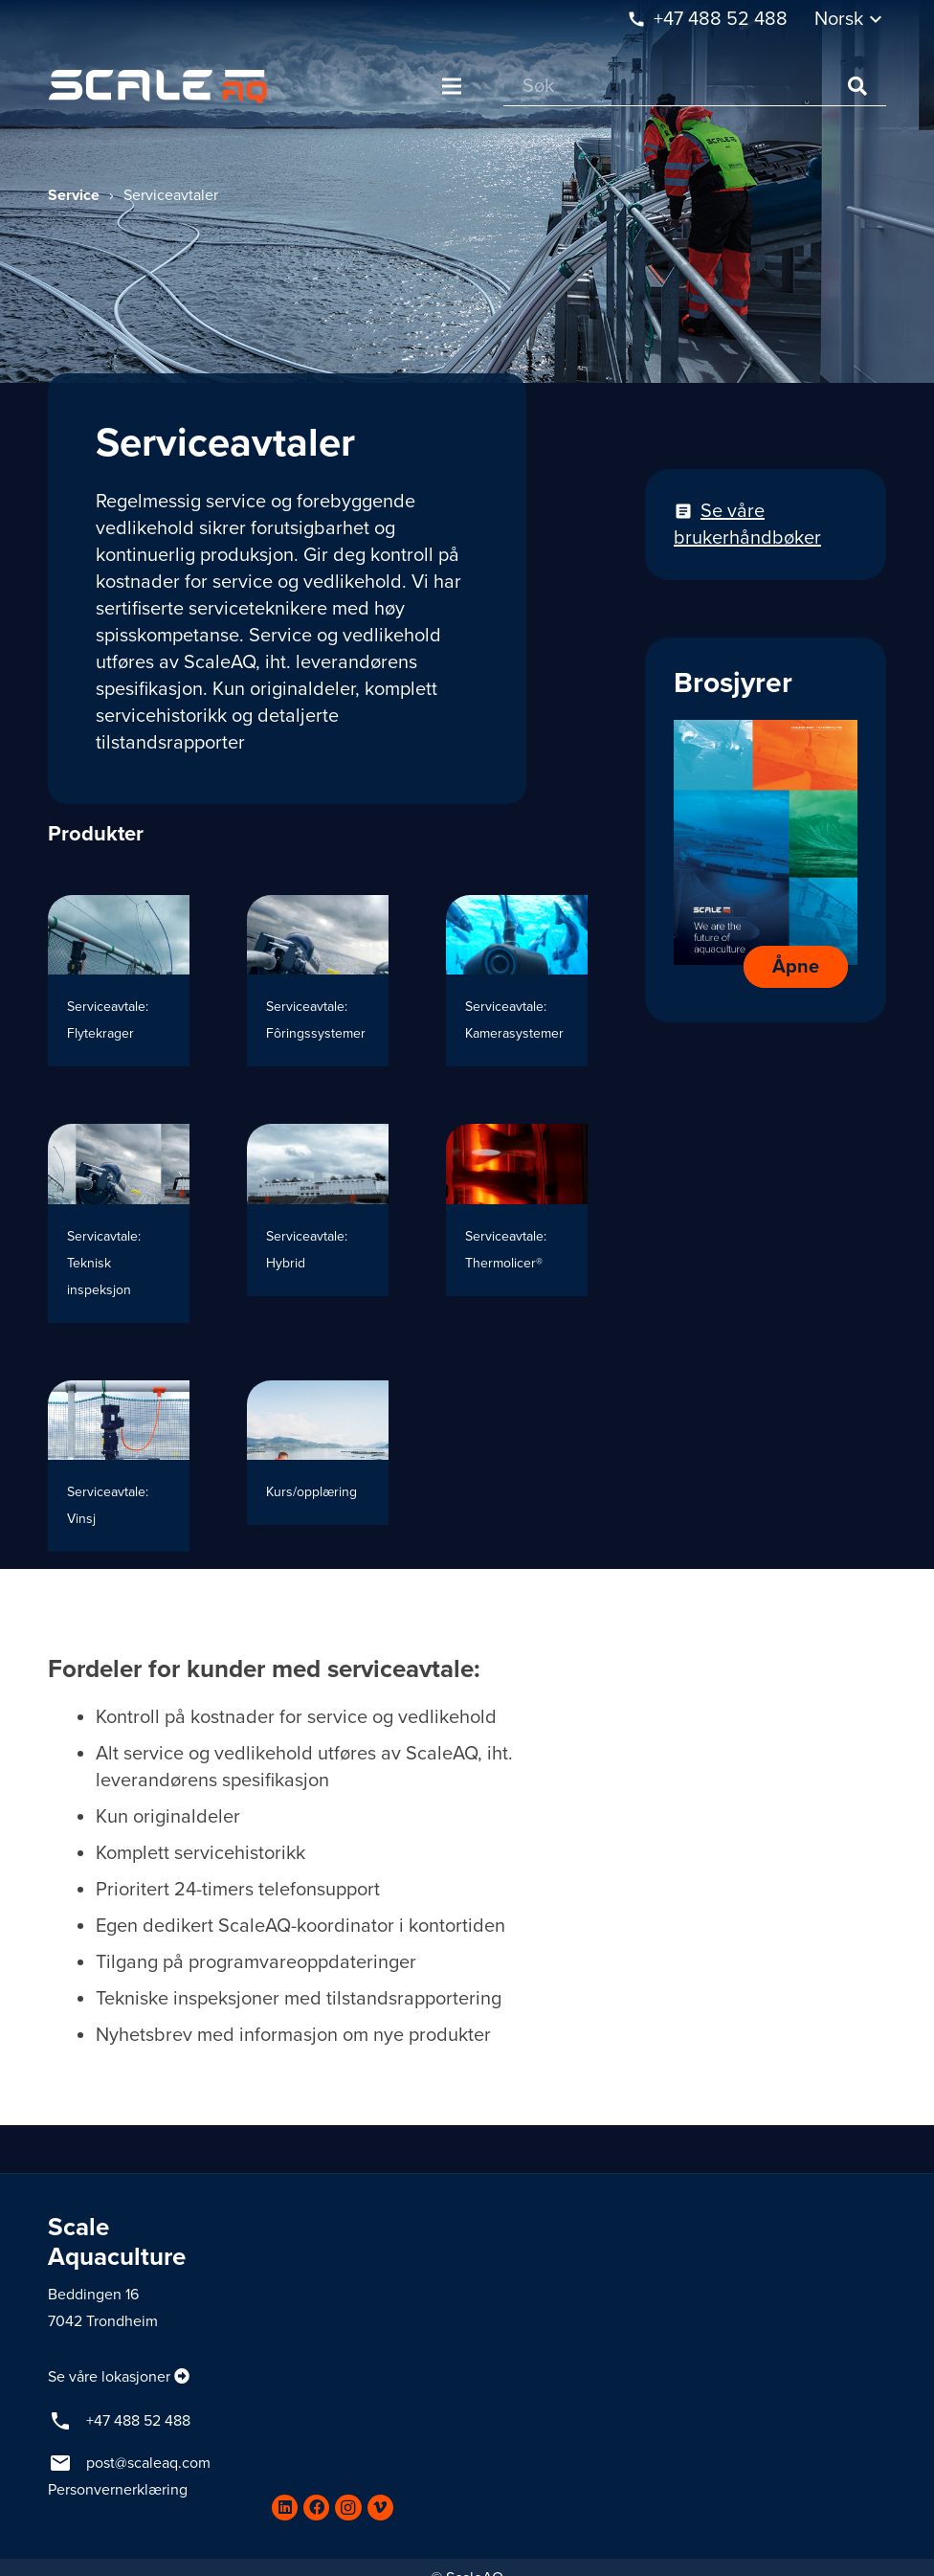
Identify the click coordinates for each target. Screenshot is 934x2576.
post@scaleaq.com (148, 2463)
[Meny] (452, 86)
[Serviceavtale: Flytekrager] (118, 980)
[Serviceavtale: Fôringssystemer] (318, 980)
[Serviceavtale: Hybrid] (318, 1223)
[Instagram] (348, 2507)
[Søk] (694, 86)
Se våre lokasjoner (109, 2376)
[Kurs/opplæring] (318, 1466)
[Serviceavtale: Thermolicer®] (517, 1223)
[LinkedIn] (285, 2507)
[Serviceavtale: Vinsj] (118, 1466)
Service (74, 195)
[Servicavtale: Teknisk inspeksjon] (118, 1223)
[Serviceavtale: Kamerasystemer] (517, 980)
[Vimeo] (380, 2507)
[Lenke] (158, 86)
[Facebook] (316, 2507)
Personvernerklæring (118, 2489)
